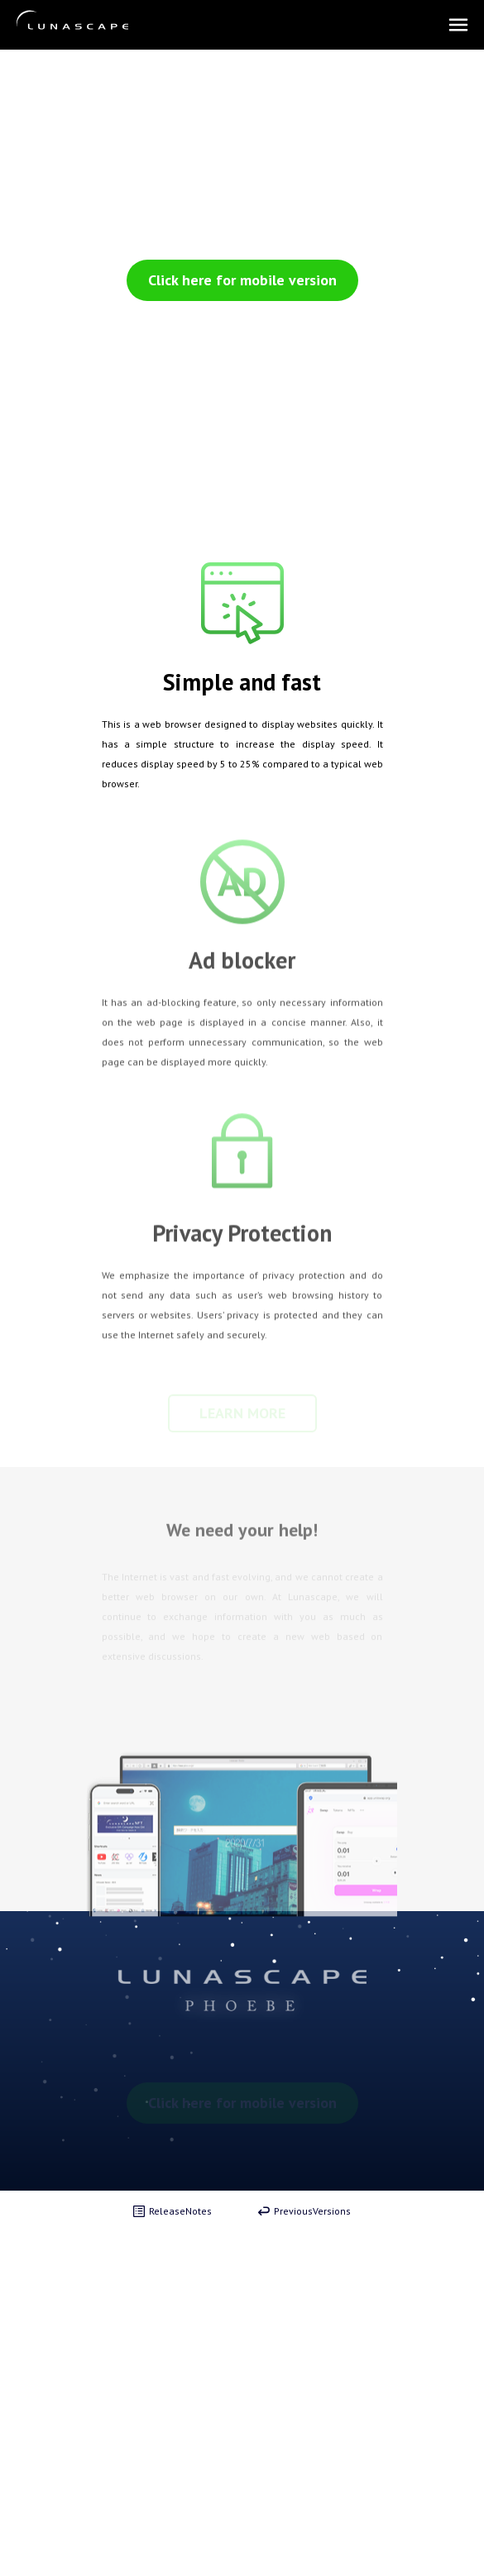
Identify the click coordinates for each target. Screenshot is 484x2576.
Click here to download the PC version (237, 316)
